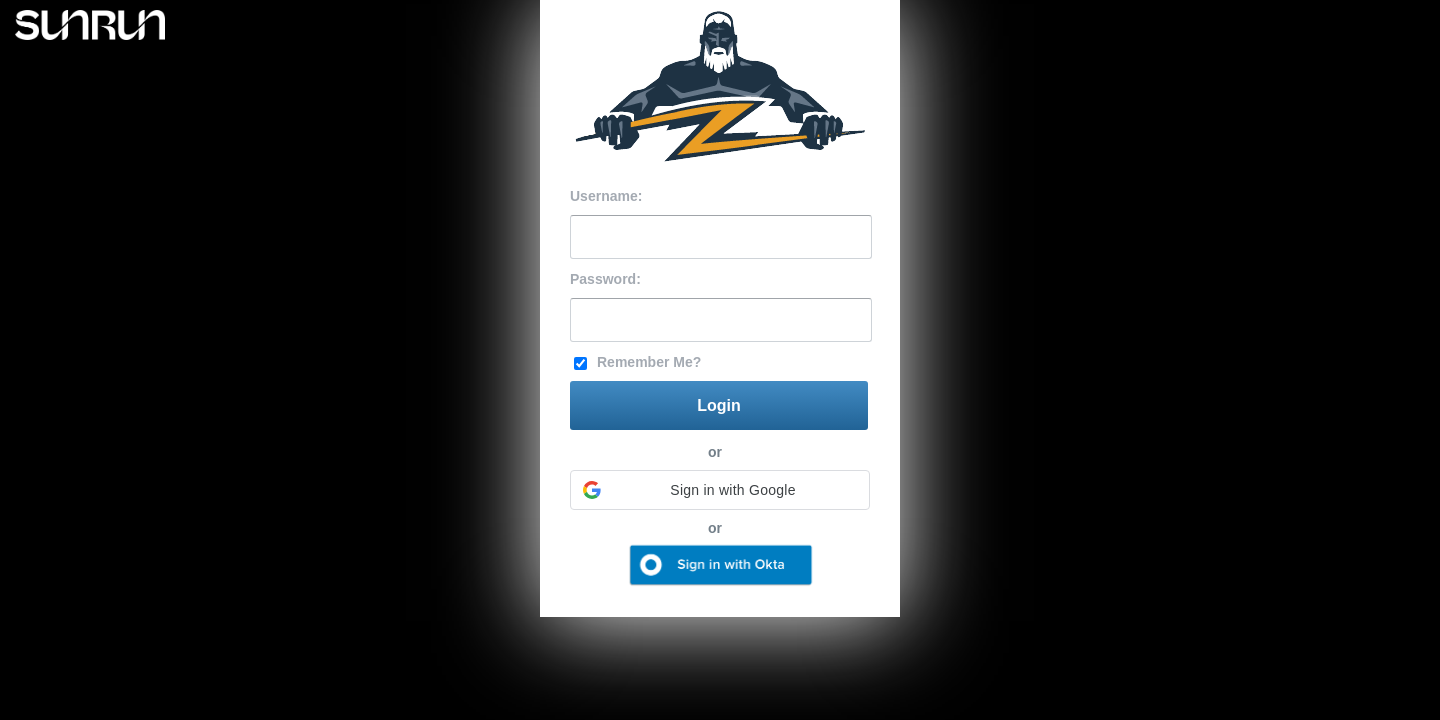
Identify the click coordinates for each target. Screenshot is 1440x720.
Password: (605, 279)
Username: (606, 196)
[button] (720, 490)
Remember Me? (649, 362)
